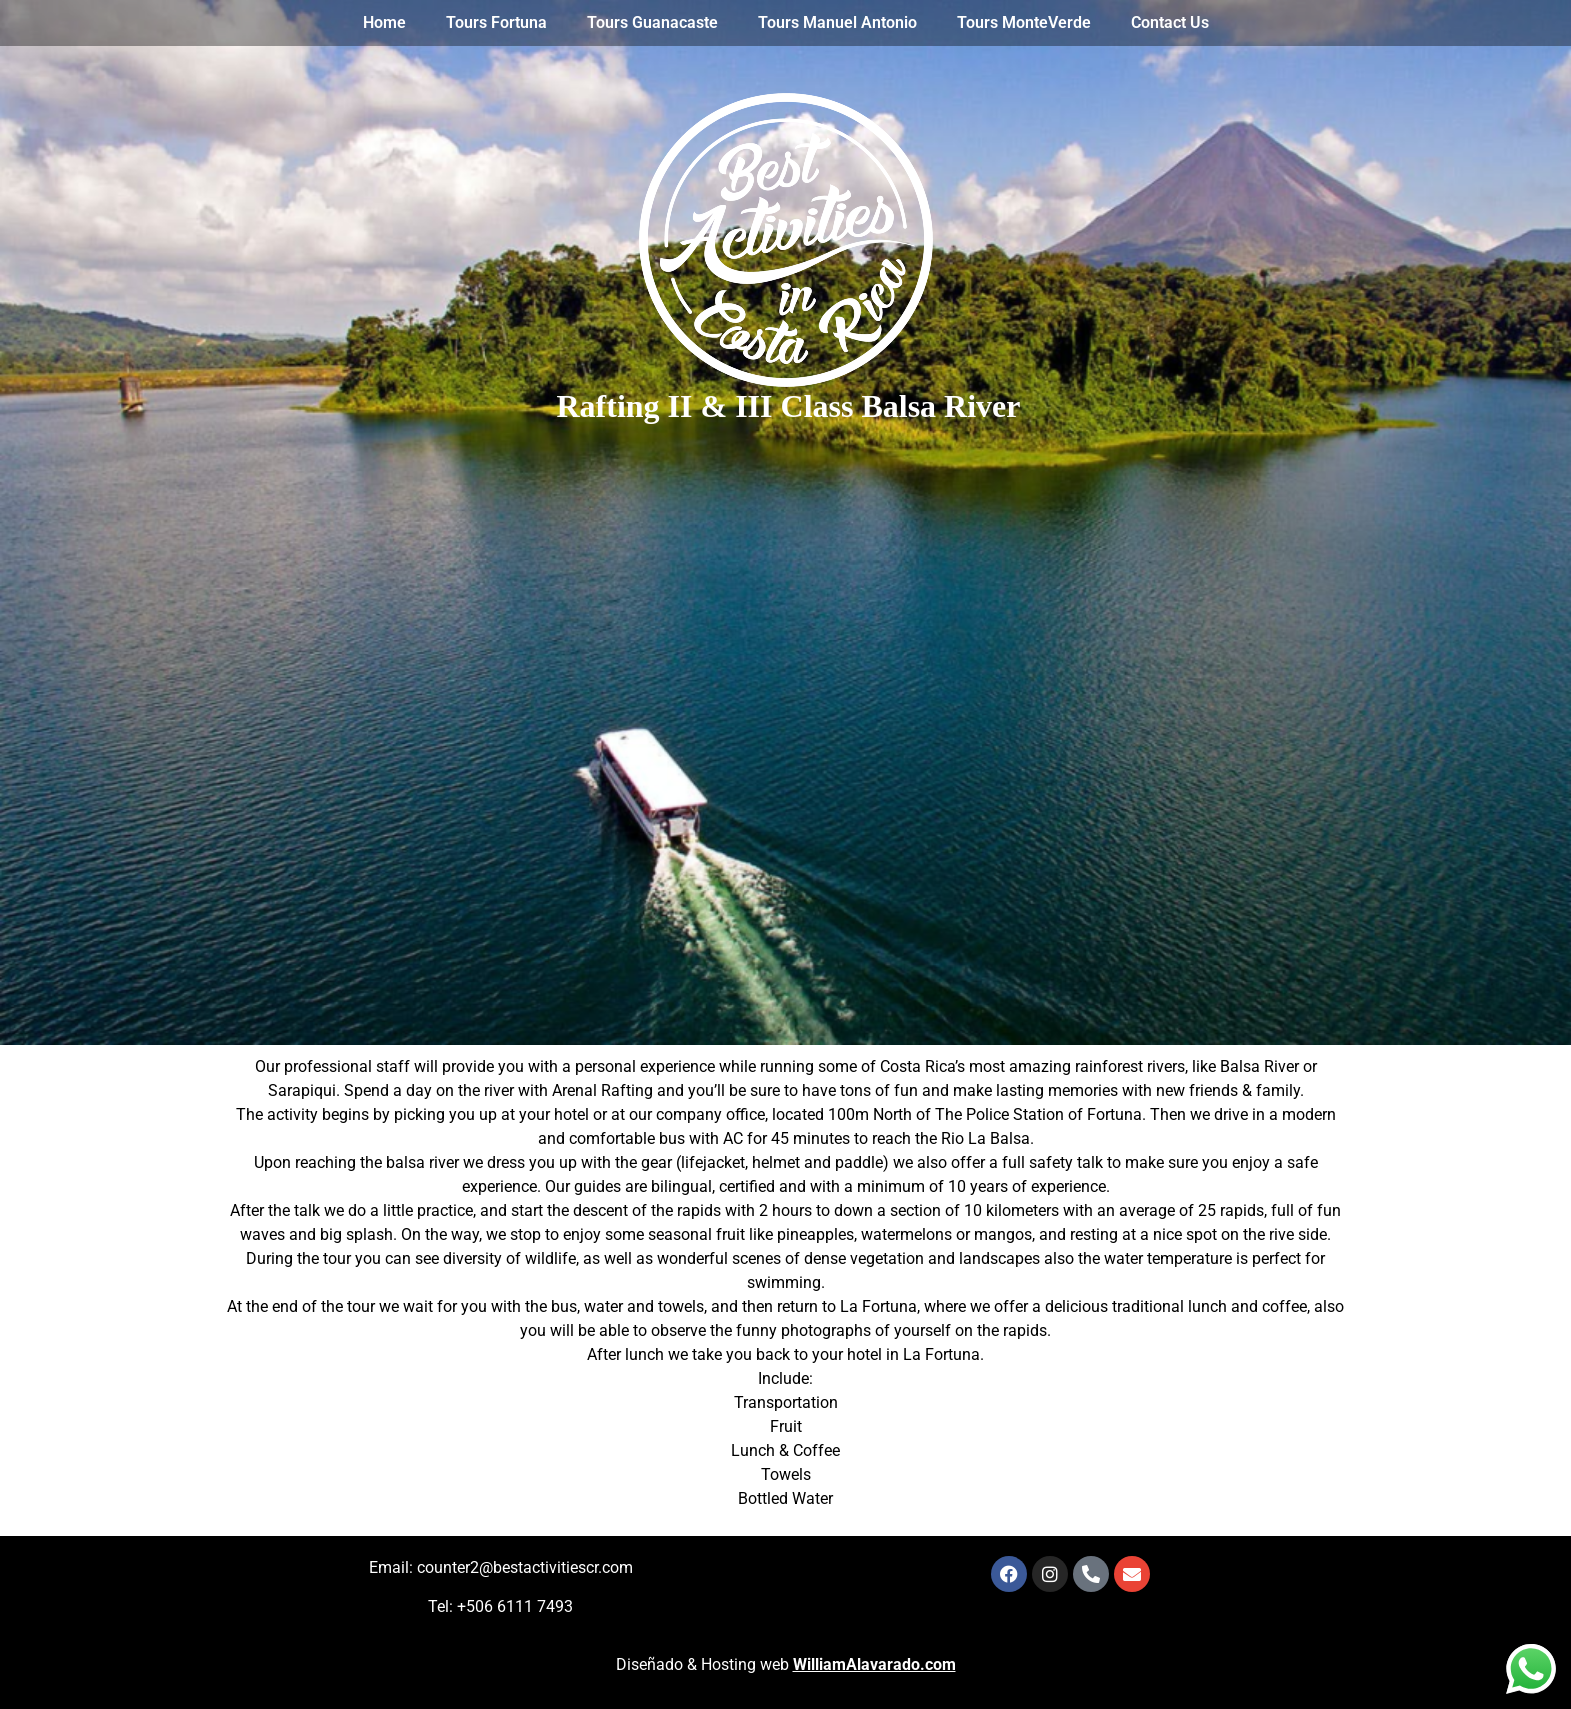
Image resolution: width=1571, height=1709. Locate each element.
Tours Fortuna (496, 22)
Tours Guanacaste (652, 22)
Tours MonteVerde (1024, 22)
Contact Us (1170, 22)
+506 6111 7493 (515, 1606)
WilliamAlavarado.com (874, 1664)
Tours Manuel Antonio (837, 22)
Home (384, 22)
